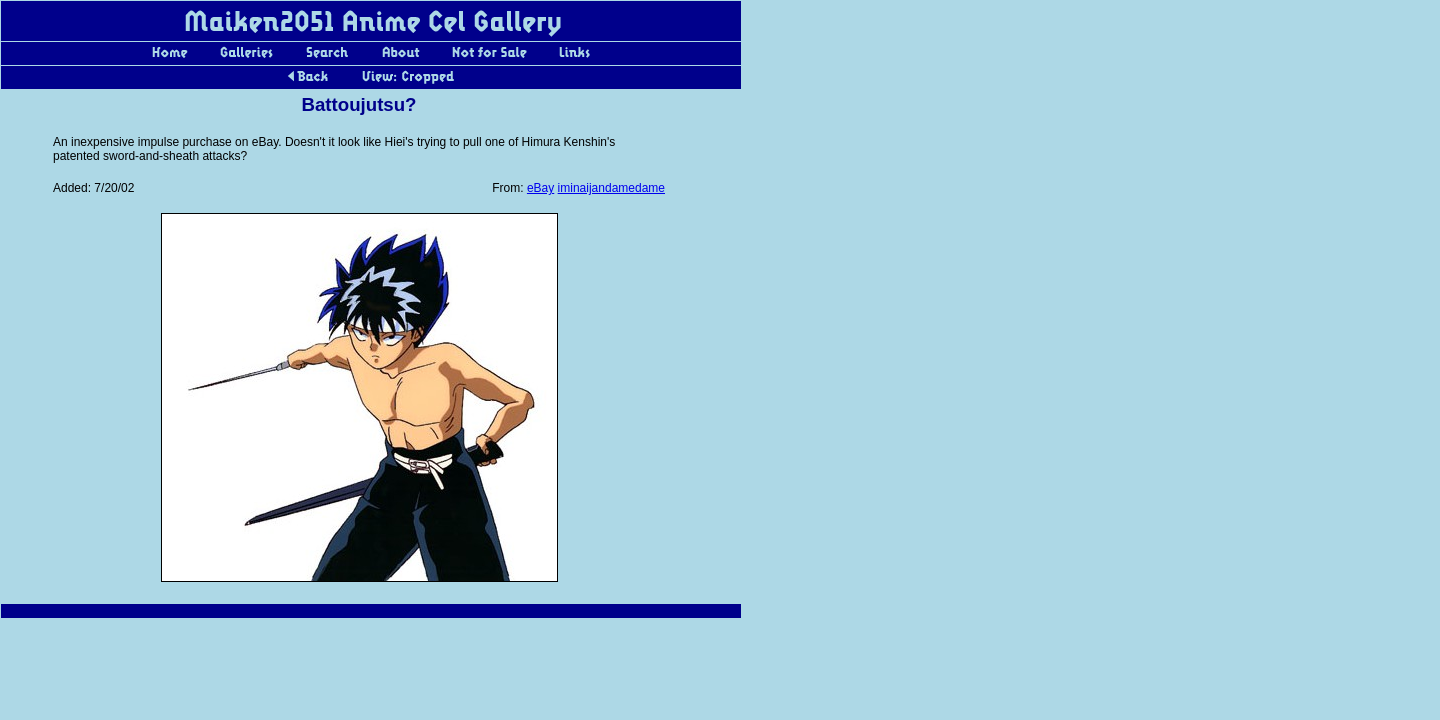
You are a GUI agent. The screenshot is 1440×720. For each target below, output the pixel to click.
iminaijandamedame (611, 188)
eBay (540, 188)
